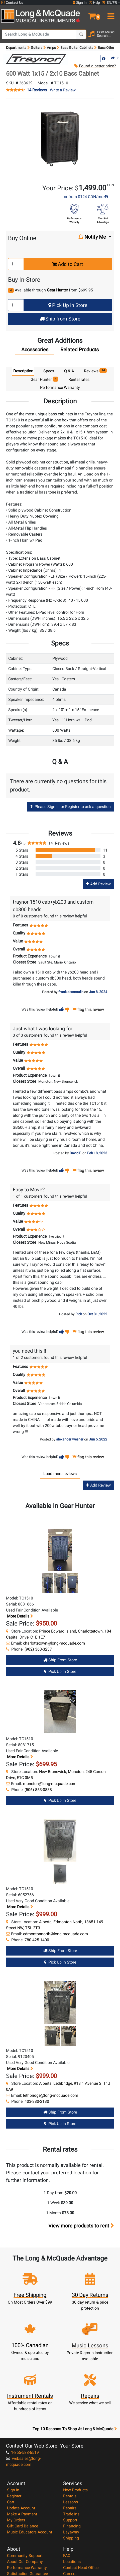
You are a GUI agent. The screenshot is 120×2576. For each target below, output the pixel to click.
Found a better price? (95, 66)
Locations (72, 2561)
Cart (10, 2502)
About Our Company (25, 2561)
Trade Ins (71, 2514)
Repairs (69, 2508)
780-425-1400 (37, 1940)
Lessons (70, 2502)
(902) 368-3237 (38, 1649)
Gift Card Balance (22, 2526)
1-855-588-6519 (22, 2452)
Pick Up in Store (67, 305)
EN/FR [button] (109, 3)
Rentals (69, 2496)
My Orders (16, 2520)
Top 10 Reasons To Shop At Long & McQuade (74, 2429)
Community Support (25, 2555)
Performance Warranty (27, 2567)
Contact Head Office (80, 2567)
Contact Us (12, 3)
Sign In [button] (80, 3)
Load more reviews (60, 1473)
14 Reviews (37, 90)
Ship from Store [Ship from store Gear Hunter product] (60, 1660)
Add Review (98, 884)
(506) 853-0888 (38, 1790)
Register (14, 2496)
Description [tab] (23, 371)
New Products (75, 2490)
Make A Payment (22, 2514)
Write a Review (63, 90)
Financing (72, 2526)
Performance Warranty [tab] (60, 387)
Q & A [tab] (69, 371)
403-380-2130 (37, 2101)
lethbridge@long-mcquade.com (50, 2095)
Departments (16, 48)
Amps (51, 48)
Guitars (36, 48)
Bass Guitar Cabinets (76, 48)
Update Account (21, 2508)
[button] (90, 14)
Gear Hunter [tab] (44, 379)
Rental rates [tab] (78, 379)
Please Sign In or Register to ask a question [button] (70, 806)
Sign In (13, 2490)
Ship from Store (60, 319)
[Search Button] (81, 34)
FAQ (66, 2555)
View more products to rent (81, 2226)
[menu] (110, 14)
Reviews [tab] (95, 370)
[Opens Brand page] (35, 59)
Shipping (71, 2538)
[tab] (34, 351)
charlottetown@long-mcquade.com (54, 1643)
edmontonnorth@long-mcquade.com (55, 1933)
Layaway (71, 2532)
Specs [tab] (48, 371)
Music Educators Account (29, 2532)
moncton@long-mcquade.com (49, 1784)
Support (70, 2520)
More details (19, 1616)
